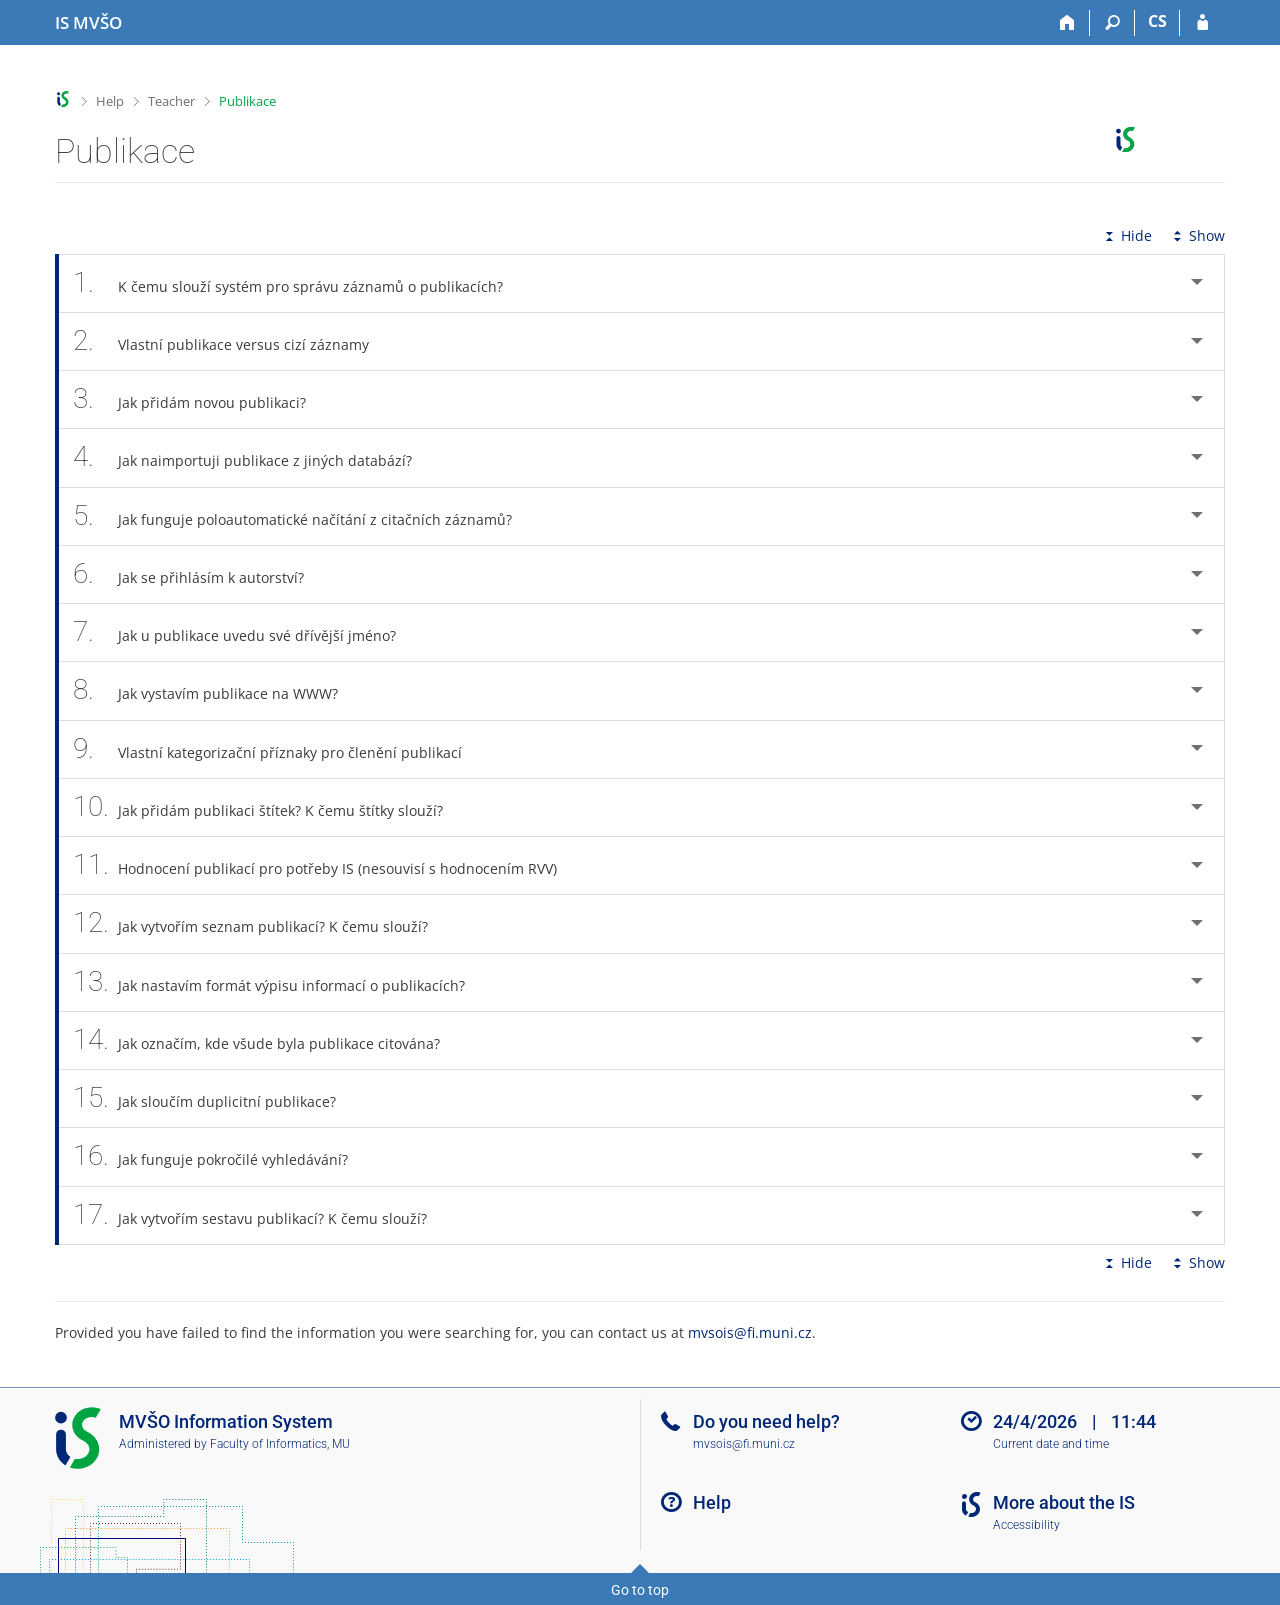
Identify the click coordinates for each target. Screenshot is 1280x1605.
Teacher (171, 101)
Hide (1126, 235)
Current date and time (1051, 1444)
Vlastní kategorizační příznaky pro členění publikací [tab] (278, 749)
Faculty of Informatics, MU (280, 1444)
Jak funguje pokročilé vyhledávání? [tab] (221, 1156)
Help (110, 101)
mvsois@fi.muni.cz (750, 1332)
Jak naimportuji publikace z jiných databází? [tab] (253, 457)
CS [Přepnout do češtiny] (1157, 21)
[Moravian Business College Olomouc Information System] (88, 23)
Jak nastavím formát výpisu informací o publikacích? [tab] (280, 982)
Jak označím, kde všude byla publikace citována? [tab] (267, 1040)
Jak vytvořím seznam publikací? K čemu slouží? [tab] (261, 923)
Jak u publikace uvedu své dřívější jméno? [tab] (245, 632)
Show (1197, 235)
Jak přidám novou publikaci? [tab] (200, 399)
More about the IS (1064, 1502)
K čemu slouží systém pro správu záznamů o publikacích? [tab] (299, 283)
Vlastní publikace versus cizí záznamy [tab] (232, 341)
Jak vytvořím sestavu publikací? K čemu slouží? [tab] (261, 1215)
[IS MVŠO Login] (1202, 23)
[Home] (1067, 23)
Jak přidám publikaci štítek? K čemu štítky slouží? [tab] (269, 807)
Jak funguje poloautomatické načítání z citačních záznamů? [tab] (303, 516)
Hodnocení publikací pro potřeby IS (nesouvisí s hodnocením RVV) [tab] (326, 865)
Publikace (247, 101)
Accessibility (1026, 1525)
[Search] (1112, 23)
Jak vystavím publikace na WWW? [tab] (216, 690)
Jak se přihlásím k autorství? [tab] (199, 574)
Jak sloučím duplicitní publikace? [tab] (215, 1098)
